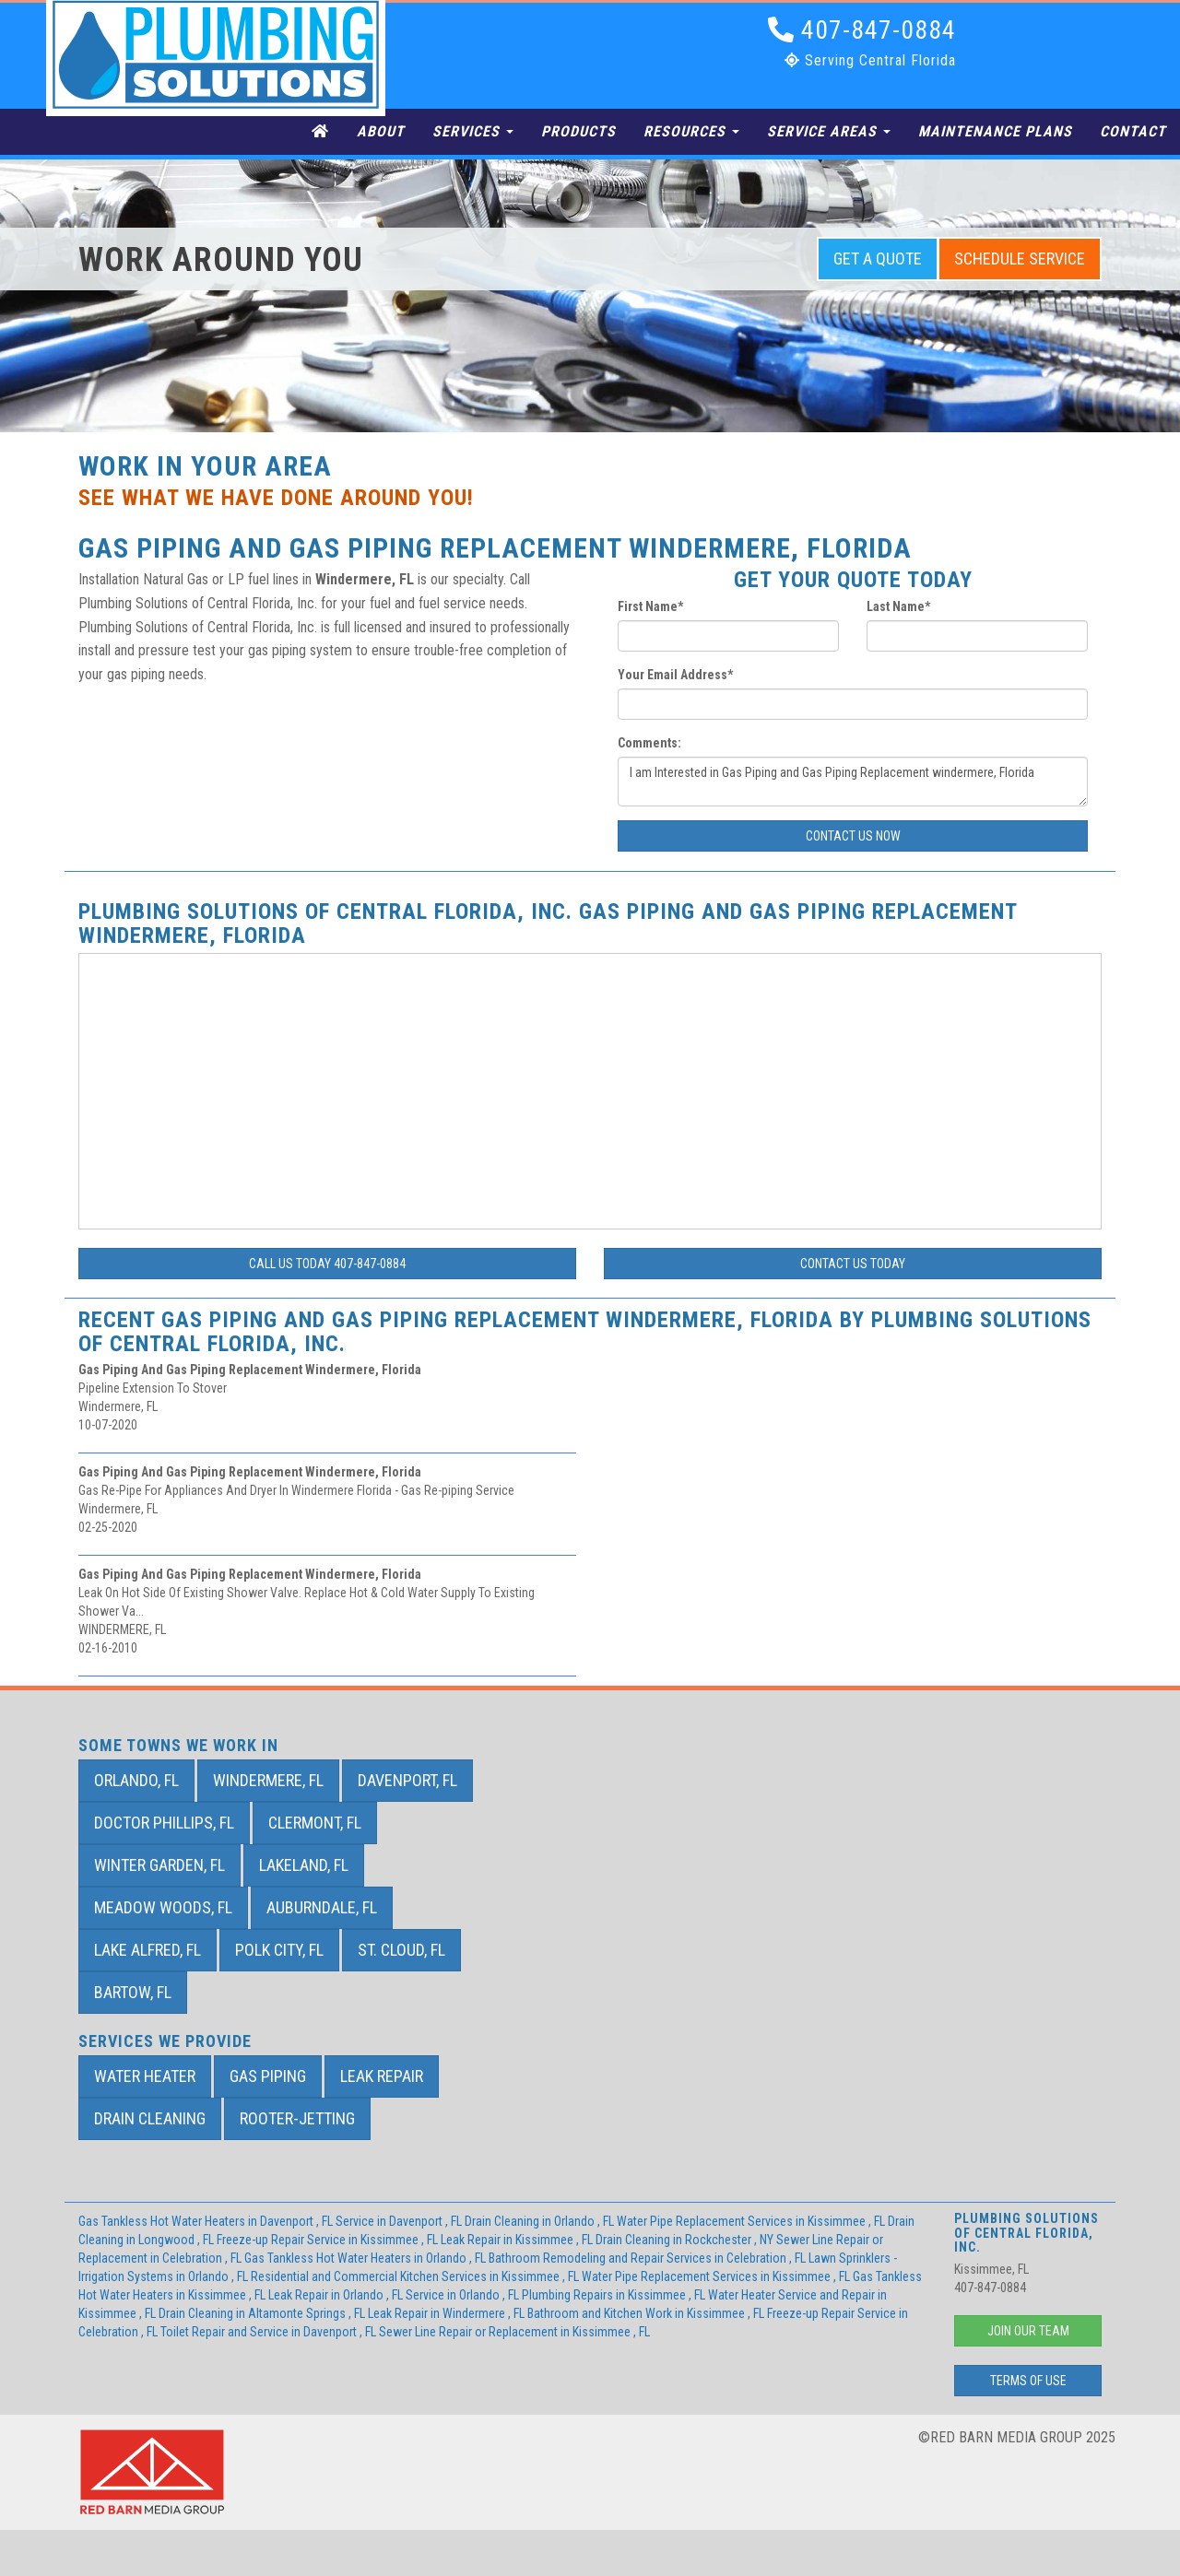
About (381, 131)
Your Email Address (675, 674)
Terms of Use (1028, 2380)
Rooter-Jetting (297, 2118)
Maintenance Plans (995, 131)
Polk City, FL (279, 1949)
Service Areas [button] (829, 131)
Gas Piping (268, 2076)
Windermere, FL (268, 1780)
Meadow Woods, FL (163, 1907)
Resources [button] (691, 131)
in (207, 2221)
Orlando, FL (136, 1780)
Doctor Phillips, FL (164, 1822)
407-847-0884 (862, 30)
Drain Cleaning (150, 2118)
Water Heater (144, 2076)
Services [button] (472, 131)
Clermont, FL (314, 1822)
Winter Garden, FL (159, 1865)
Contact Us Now (853, 836)
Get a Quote (877, 258)
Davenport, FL (407, 1780)
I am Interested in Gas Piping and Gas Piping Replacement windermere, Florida (853, 781)
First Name (650, 606)
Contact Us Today (852, 1263)
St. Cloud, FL (401, 1949)
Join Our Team (1028, 2330)
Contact (1133, 131)
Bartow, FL (132, 1992)
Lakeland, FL (303, 1865)
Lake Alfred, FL (147, 1949)
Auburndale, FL (321, 1907)
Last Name (898, 606)
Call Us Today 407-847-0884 (327, 1263)
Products (578, 131)
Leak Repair (381, 2076)
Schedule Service (1019, 258)
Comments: (649, 742)
